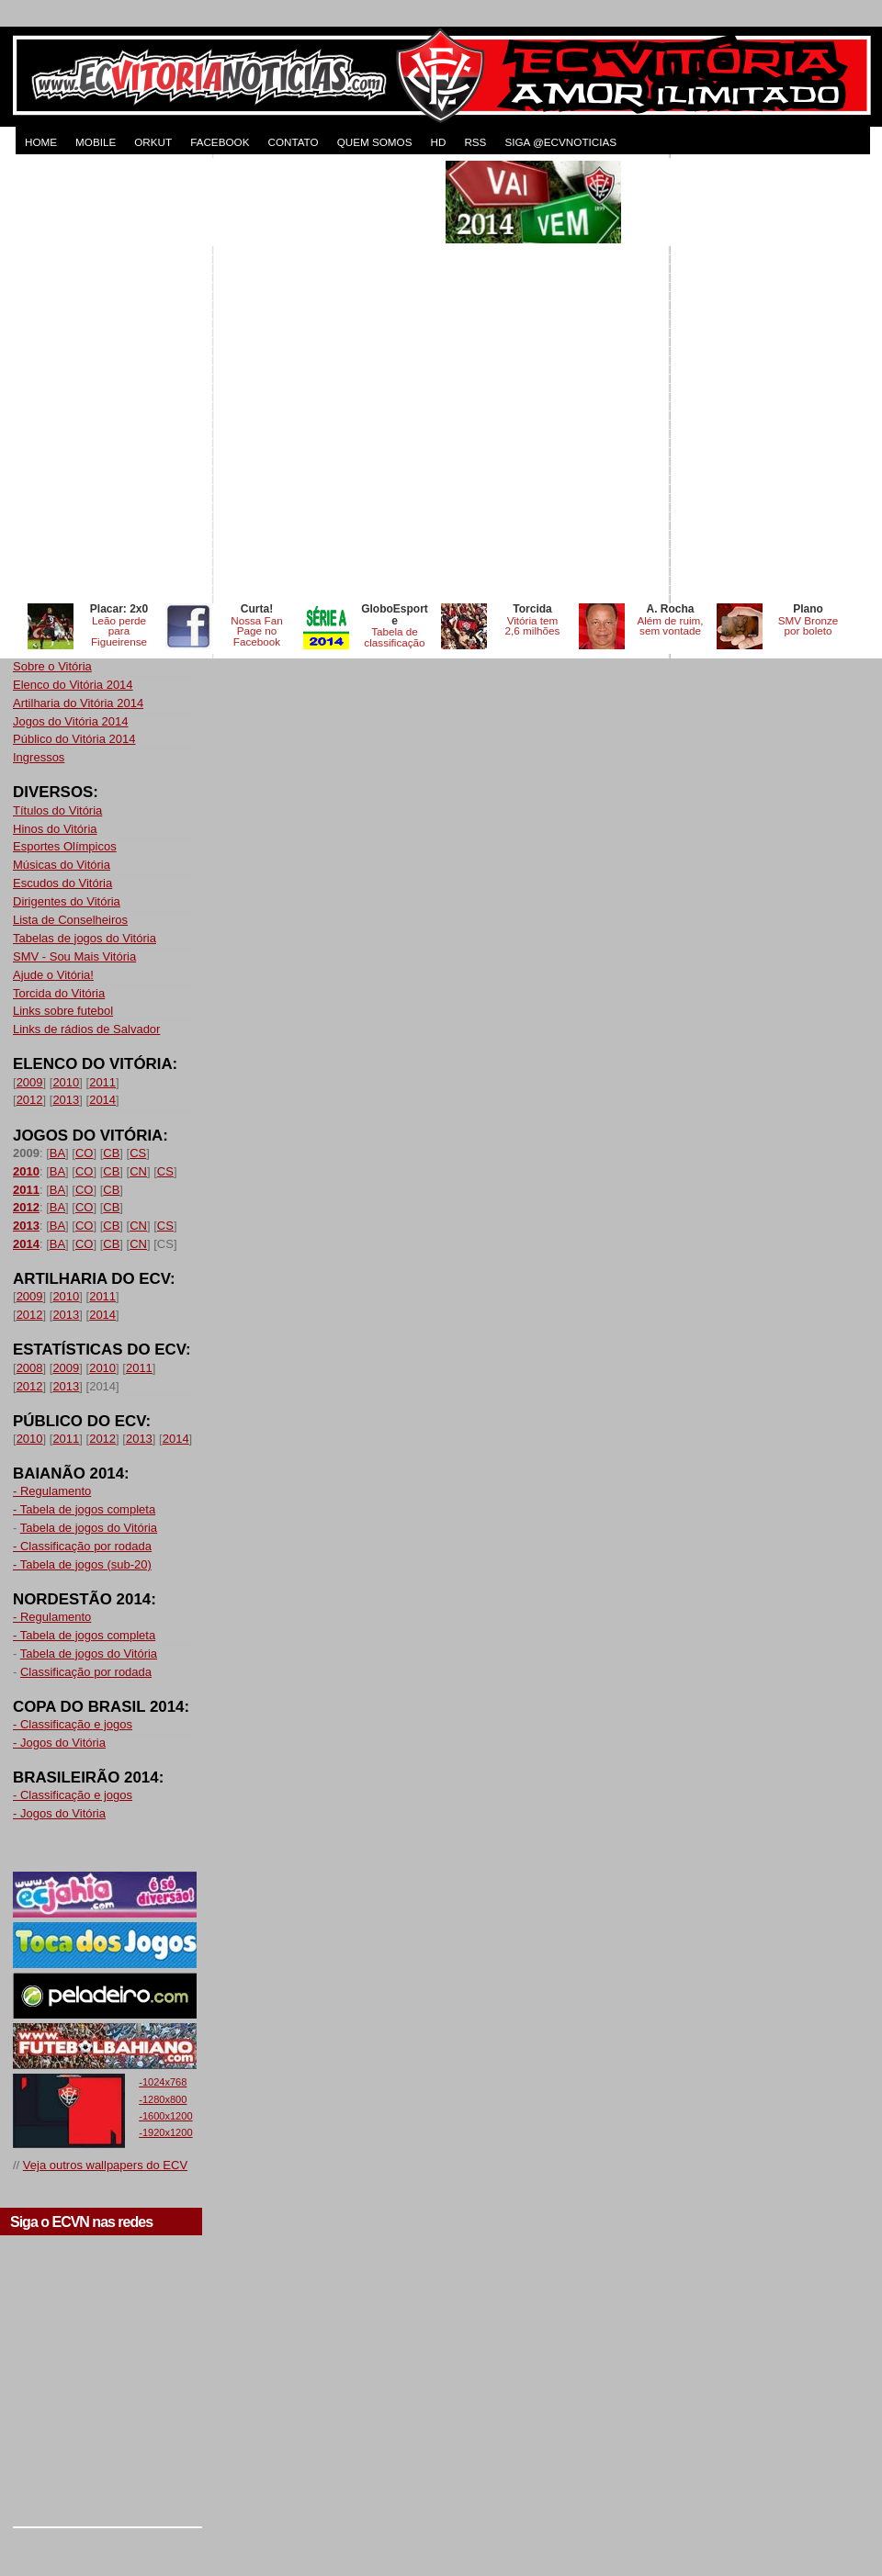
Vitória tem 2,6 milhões (532, 625)
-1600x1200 (165, 2115)
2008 (30, 1368)
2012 (30, 1100)
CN (138, 1171)
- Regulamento (52, 1491)
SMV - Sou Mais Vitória (74, 956)
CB (111, 1153)
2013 (65, 1100)
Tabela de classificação (394, 636)
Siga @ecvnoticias (560, 142)
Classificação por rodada (86, 1672)
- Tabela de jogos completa (84, 1509)
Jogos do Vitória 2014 (71, 721)
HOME (41, 142)
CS (138, 1153)
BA (57, 1153)
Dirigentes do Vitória (66, 901)
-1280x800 (163, 2099)
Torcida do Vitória (59, 993)
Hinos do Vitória (55, 829)
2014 (102, 1100)
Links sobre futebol (63, 1011)
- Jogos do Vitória (59, 1742)
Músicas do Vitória (61, 865)
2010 (65, 1082)
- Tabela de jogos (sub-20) (82, 1564)
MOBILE (95, 142)
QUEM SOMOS (375, 142)
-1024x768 (163, 2081)
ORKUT (153, 142)
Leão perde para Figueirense (119, 631)
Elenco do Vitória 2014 (73, 685)
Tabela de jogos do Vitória (88, 1528)
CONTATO (292, 142)
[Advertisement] (219, 380)
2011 (102, 1082)
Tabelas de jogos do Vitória (84, 938)
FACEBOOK (219, 142)
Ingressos (38, 757)
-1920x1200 (165, 2132)
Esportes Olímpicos (65, 846)
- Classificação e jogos (72, 1724)
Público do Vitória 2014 (74, 739)
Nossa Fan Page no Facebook (257, 631)
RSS (475, 142)
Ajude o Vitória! (53, 975)
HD (438, 142)
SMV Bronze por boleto (808, 625)
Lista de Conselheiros (70, 920)
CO (84, 1153)
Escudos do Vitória (62, 883)
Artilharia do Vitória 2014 (78, 703)
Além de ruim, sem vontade (670, 625)
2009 (30, 1082)
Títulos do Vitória (57, 810)
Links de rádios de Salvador (86, 1029)
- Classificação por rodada (82, 1546)
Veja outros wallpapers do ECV (105, 2165)
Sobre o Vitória (52, 666)
